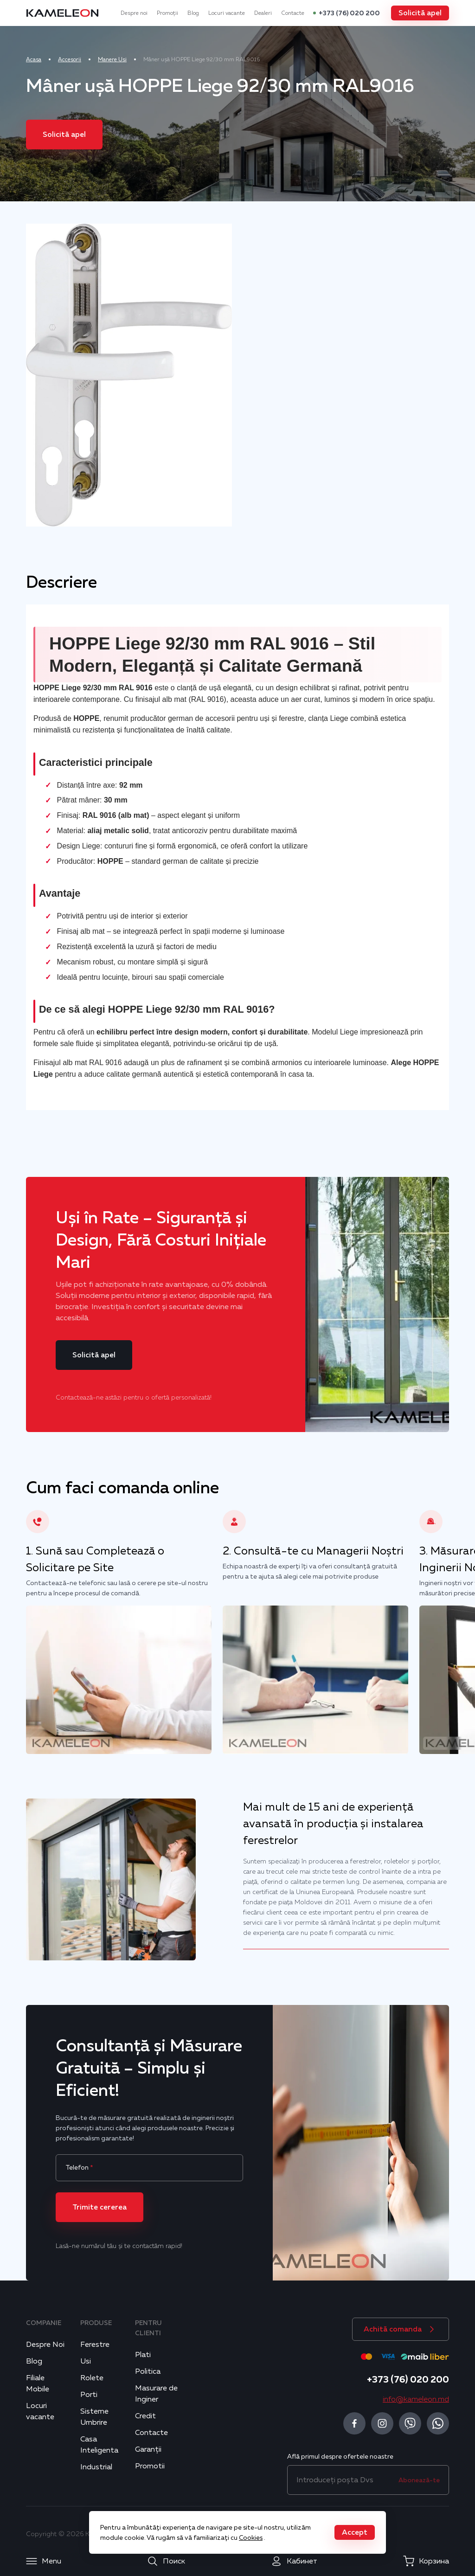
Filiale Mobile (37, 2383)
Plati (143, 2355)
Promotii (150, 2466)
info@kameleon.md (416, 2399)
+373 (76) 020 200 (349, 13)
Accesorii (69, 59)
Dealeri (263, 13)
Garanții (148, 2449)
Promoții (167, 13)
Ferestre (94, 2344)
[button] (420, 13)
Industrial (96, 2467)
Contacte (292, 13)
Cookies (251, 2537)
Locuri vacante (226, 13)
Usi (85, 2361)
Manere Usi (112, 59)
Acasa (33, 59)
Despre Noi (45, 2344)
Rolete (91, 2378)
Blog (193, 13)
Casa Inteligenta (99, 2444)
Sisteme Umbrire (94, 2417)
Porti (88, 2394)
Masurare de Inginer (156, 2393)
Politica (147, 2371)
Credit (145, 2416)
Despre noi (134, 13)
